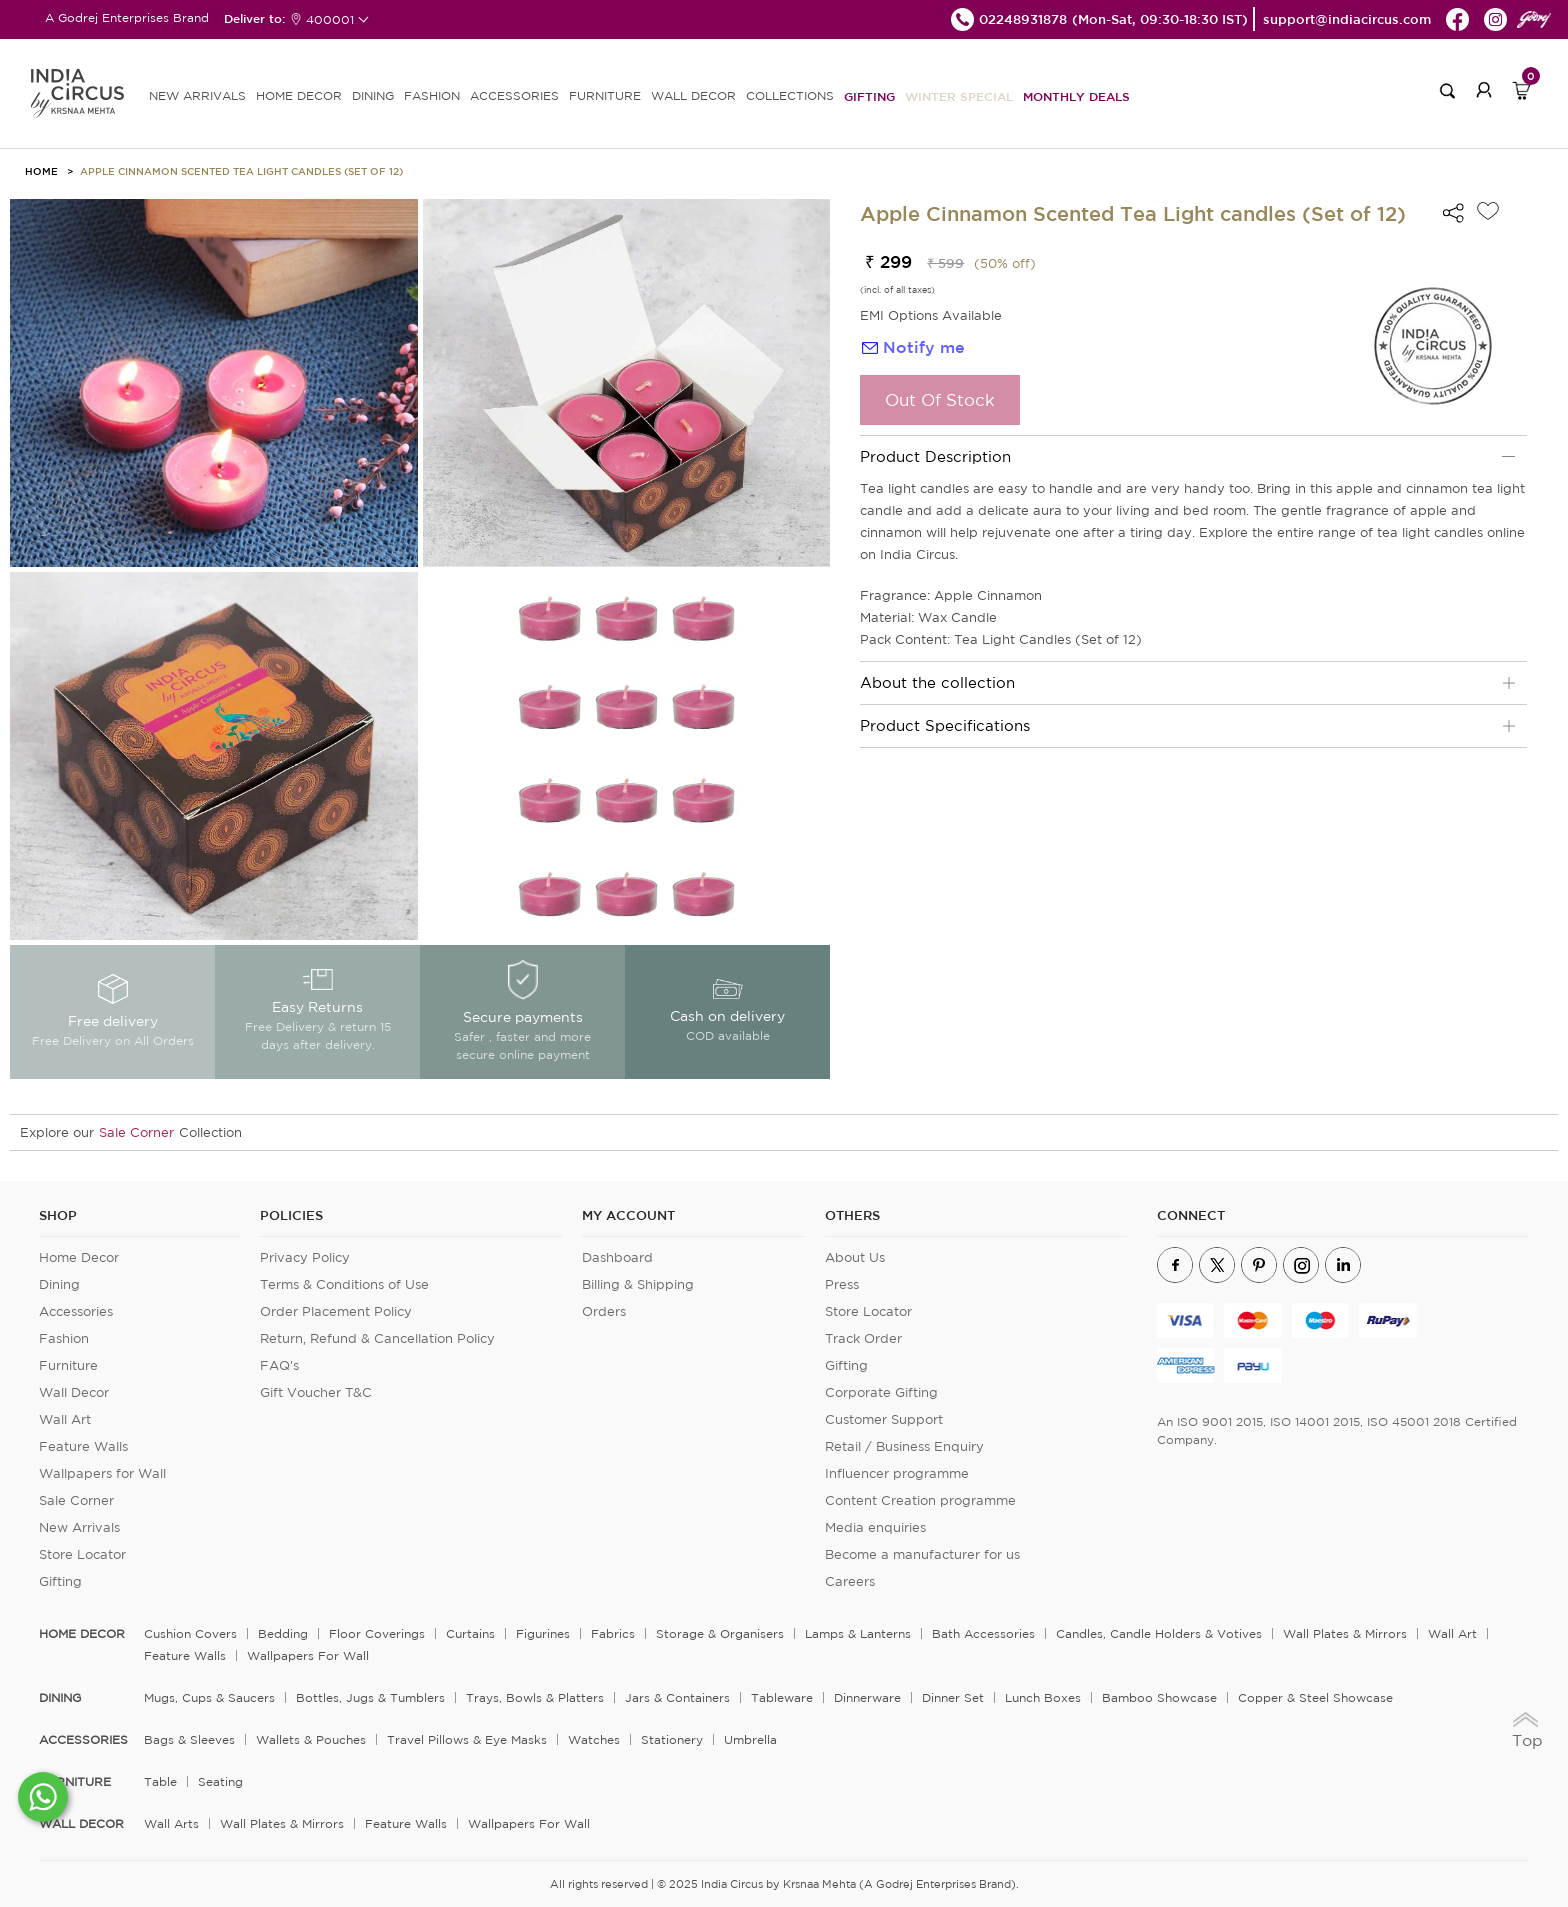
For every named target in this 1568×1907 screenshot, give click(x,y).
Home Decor (79, 1257)
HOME (41, 171)
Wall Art (65, 1419)
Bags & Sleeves (189, 1739)
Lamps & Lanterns (858, 1633)
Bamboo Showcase (1159, 1697)
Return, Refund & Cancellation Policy (377, 1338)
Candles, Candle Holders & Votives (1159, 1633)
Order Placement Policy (336, 1311)
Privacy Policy (305, 1257)
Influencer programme (897, 1473)
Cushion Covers (190, 1633)
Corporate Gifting (881, 1392)
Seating (220, 1781)
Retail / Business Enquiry (904, 1446)
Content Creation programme (920, 1500)
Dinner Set (953, 1697)
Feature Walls (83, 1446)
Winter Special (959, 96)
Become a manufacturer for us (922, 1554)
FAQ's (279, 1365)
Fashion (64, 1338)
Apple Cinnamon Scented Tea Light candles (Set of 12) (241, 171)
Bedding (283, 1633)
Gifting (869, 96)
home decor (82, 1634)
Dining (59, 1284)
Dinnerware (867, 1697)
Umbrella (750, 1739)
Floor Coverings (377, 1633)
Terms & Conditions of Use (344, 1284)
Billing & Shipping (638, 1284)
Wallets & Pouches (311, 1739)
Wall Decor (74, 1392)
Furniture (68, 1365)
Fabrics (613, 1633)
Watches (594, 1739)
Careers (850, 1581)
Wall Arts (171, 1823)
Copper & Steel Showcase (1315, 1697)
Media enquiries (875, 1527)
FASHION (432, 95)
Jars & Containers (677, 1697)
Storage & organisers (720, 1633)
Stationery (672, 1739)
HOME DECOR (299, 95)
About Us (855, 1257)
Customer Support (884, 1419)
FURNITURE (605, 95)
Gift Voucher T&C (316, 1392)
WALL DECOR (693, 95)
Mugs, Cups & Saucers (209, 1697)
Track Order (863, 1338)
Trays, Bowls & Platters (535, 1697)
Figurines (543, 1633)
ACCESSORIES (514, 95)
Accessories (76, 1311)
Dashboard (617, 1257)
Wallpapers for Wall (102, 1473)
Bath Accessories (983, 1633)
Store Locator (82, 1554)
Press (842, 1284)
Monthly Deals (1076, 96)
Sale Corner (136, 1132)
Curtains (470, 1633)
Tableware (782, 1697)
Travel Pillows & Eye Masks (467, 1739)
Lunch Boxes (1043, 1697)
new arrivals (197, 95)
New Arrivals (79, 1527)
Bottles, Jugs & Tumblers (370, 1697)
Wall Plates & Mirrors (1345, 1633)
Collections (790, 95)
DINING (373, 95)
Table (160, 1781)
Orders (604, 1311)
